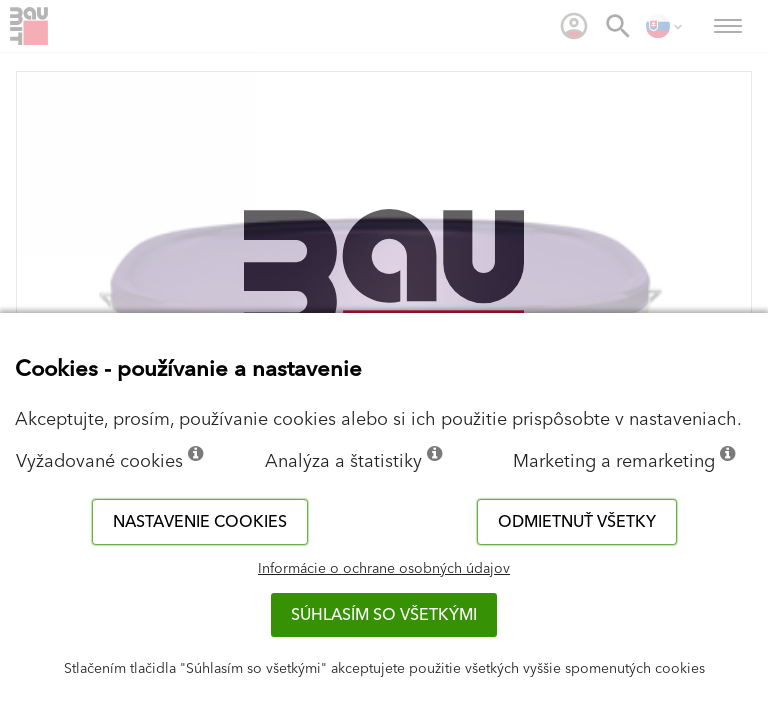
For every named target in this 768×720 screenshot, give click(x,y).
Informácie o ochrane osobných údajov (384, 569)
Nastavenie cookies (200, 522)
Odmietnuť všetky (577, 522)
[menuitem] (574, 26)
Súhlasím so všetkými (384, 615)
